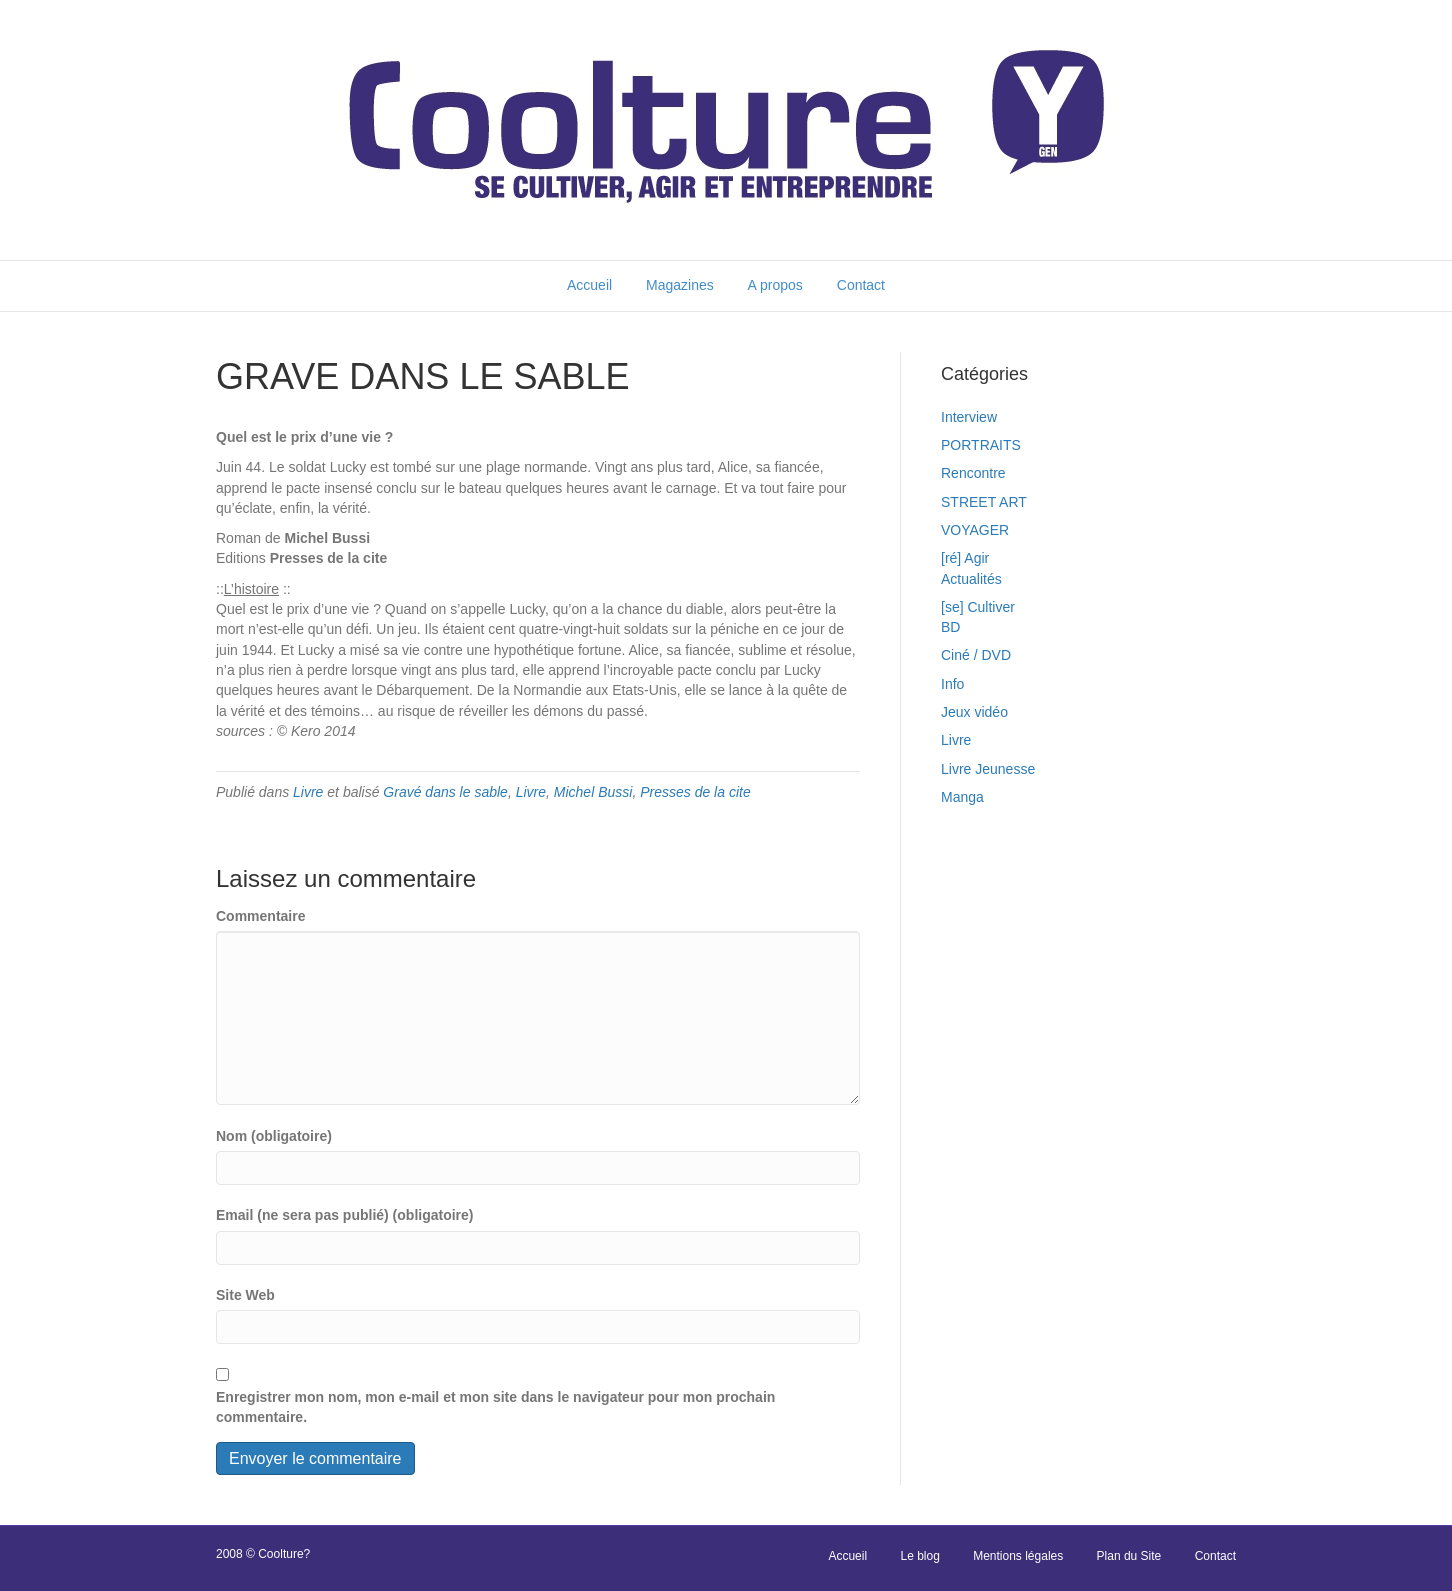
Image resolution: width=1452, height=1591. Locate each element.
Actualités (971, 579)
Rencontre (973, 473)
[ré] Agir (965, 558)
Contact (861, 285)
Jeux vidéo (974, 712)
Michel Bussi (593, 792)
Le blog (919, 1556)
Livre (308, 792)
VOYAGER (975, 530)
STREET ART (984, 502)
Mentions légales (1018, 1556)
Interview (969, 417)
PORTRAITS (981, 445)
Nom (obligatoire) (274, 1136)
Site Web (245, 1295)
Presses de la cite (695, 792)
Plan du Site (1129, 1556)
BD (950, 627)
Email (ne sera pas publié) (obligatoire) (345, 1215)
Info (952, 684)
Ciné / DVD (976, 655)
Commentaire (260, 916)
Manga (962, 797)
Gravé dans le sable (445, 792)
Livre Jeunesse (988, 769)
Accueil (589, 285)
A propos (775, 285)
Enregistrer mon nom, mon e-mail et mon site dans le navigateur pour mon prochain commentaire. (495, 1407)
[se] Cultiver (978, 607)
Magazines (680, 285)
